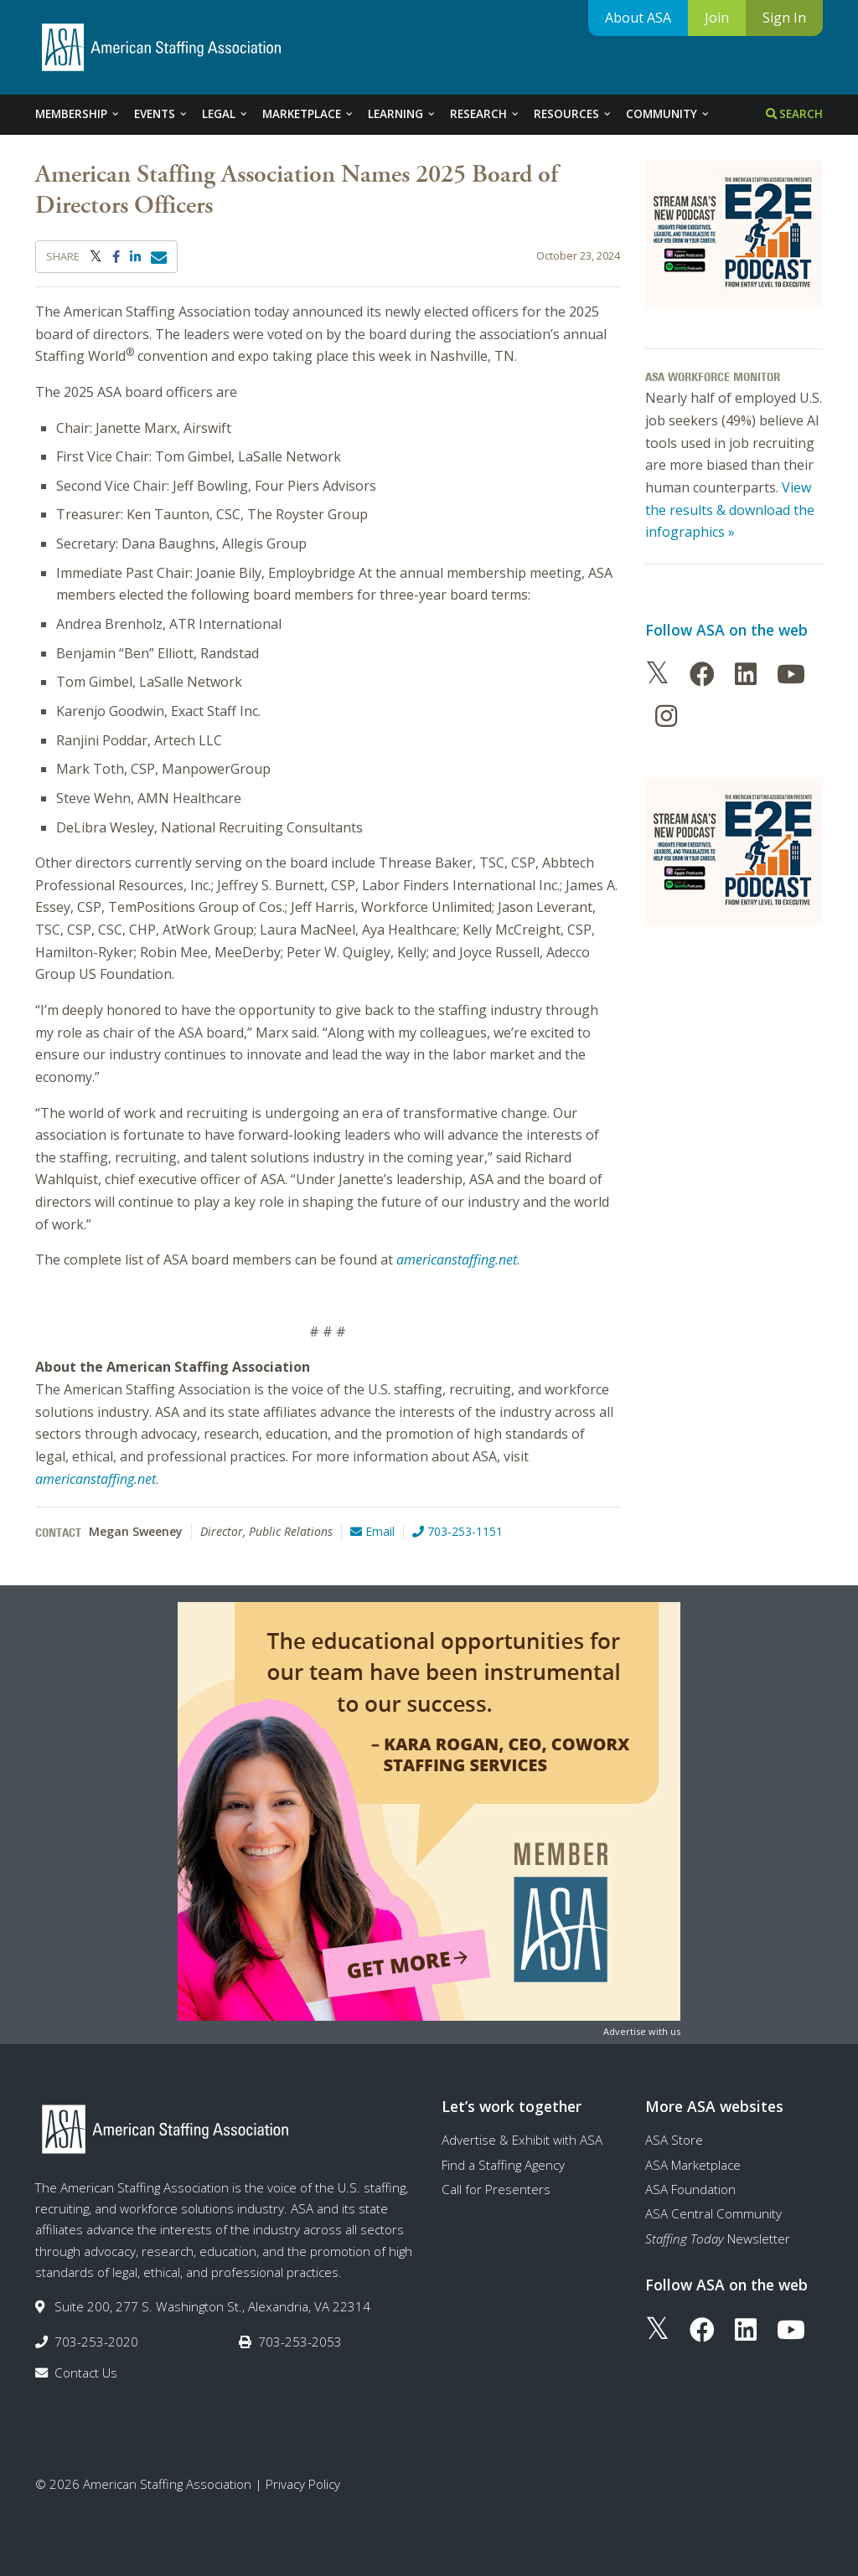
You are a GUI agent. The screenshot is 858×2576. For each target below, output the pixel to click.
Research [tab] (485, 113)
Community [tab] (668, 113)
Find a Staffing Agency (503, 2164)
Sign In (784, 17)
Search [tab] (794, 113)
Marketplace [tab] (308, 113)
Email (372, 1531)
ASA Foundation (690, 2189)
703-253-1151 (457, 1531)
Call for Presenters (496, 2189)
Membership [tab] (78, 113)
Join (717, 17)
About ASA (638, 17)
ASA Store (674, 2139)
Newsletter (717, 2238)
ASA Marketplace (693, 2164)
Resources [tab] (573, 113)
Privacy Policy (303, 2484)
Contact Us (85, 2372)
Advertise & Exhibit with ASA (522, 2139)
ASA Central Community (713, 2213)
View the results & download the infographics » (729, 509)
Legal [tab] (225, 113)
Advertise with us (641, 2031)
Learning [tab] (402, 113)
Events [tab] (161, 113)
